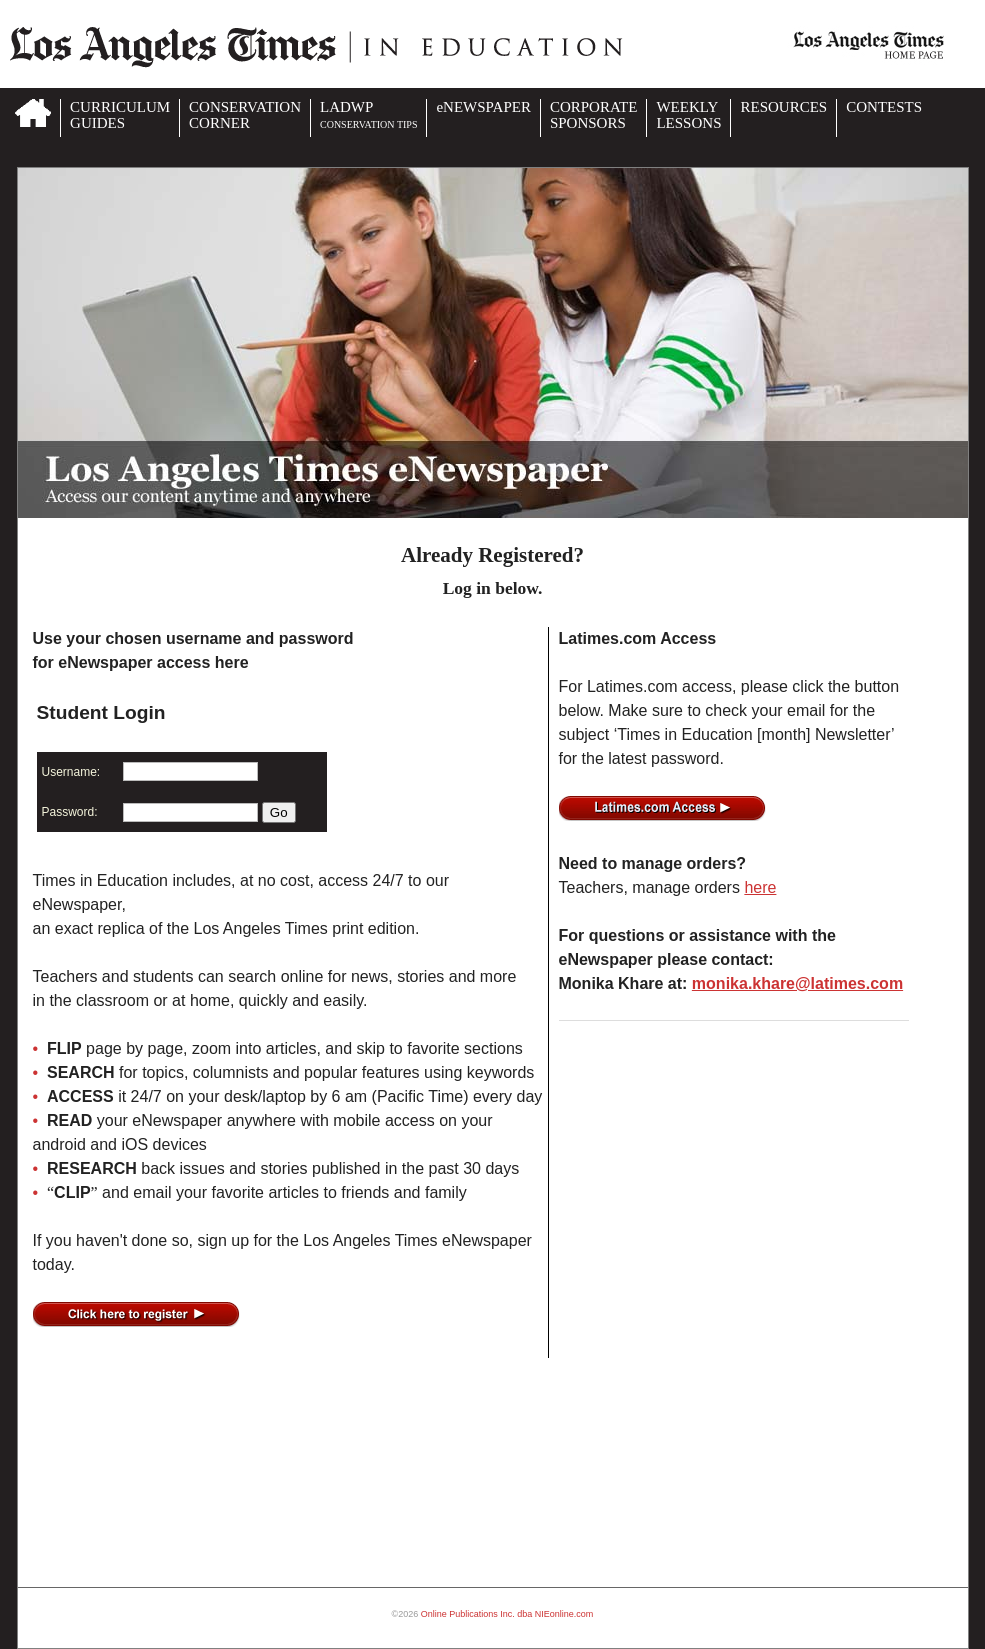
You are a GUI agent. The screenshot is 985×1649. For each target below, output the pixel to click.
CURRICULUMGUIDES (120, 115)
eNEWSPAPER (483, 107)
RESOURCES (783, 107)
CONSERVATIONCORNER (245, 115)
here (760, 887)
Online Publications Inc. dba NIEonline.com (507, 1614)
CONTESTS (884, 107)
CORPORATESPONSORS (594, 115)
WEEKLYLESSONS (688, 115)
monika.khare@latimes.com (797, 983)
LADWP (368, 114)
